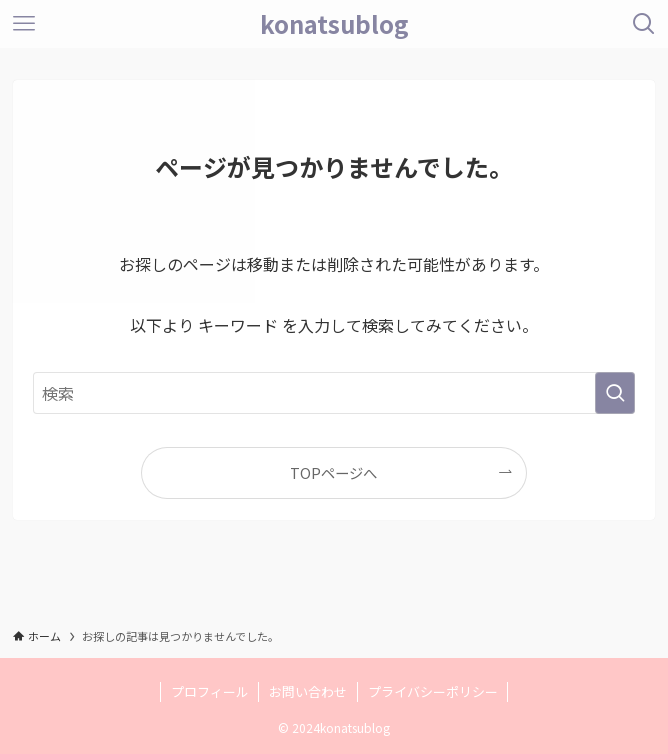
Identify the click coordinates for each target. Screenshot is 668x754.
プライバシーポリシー (433, 691)
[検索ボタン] (644, 24)
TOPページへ (333, 472)
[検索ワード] (333, 393)
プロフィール (210, 691)
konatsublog (334, 24)
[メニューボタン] (24, 24)
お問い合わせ (308, 691)
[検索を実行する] (615, 393)
